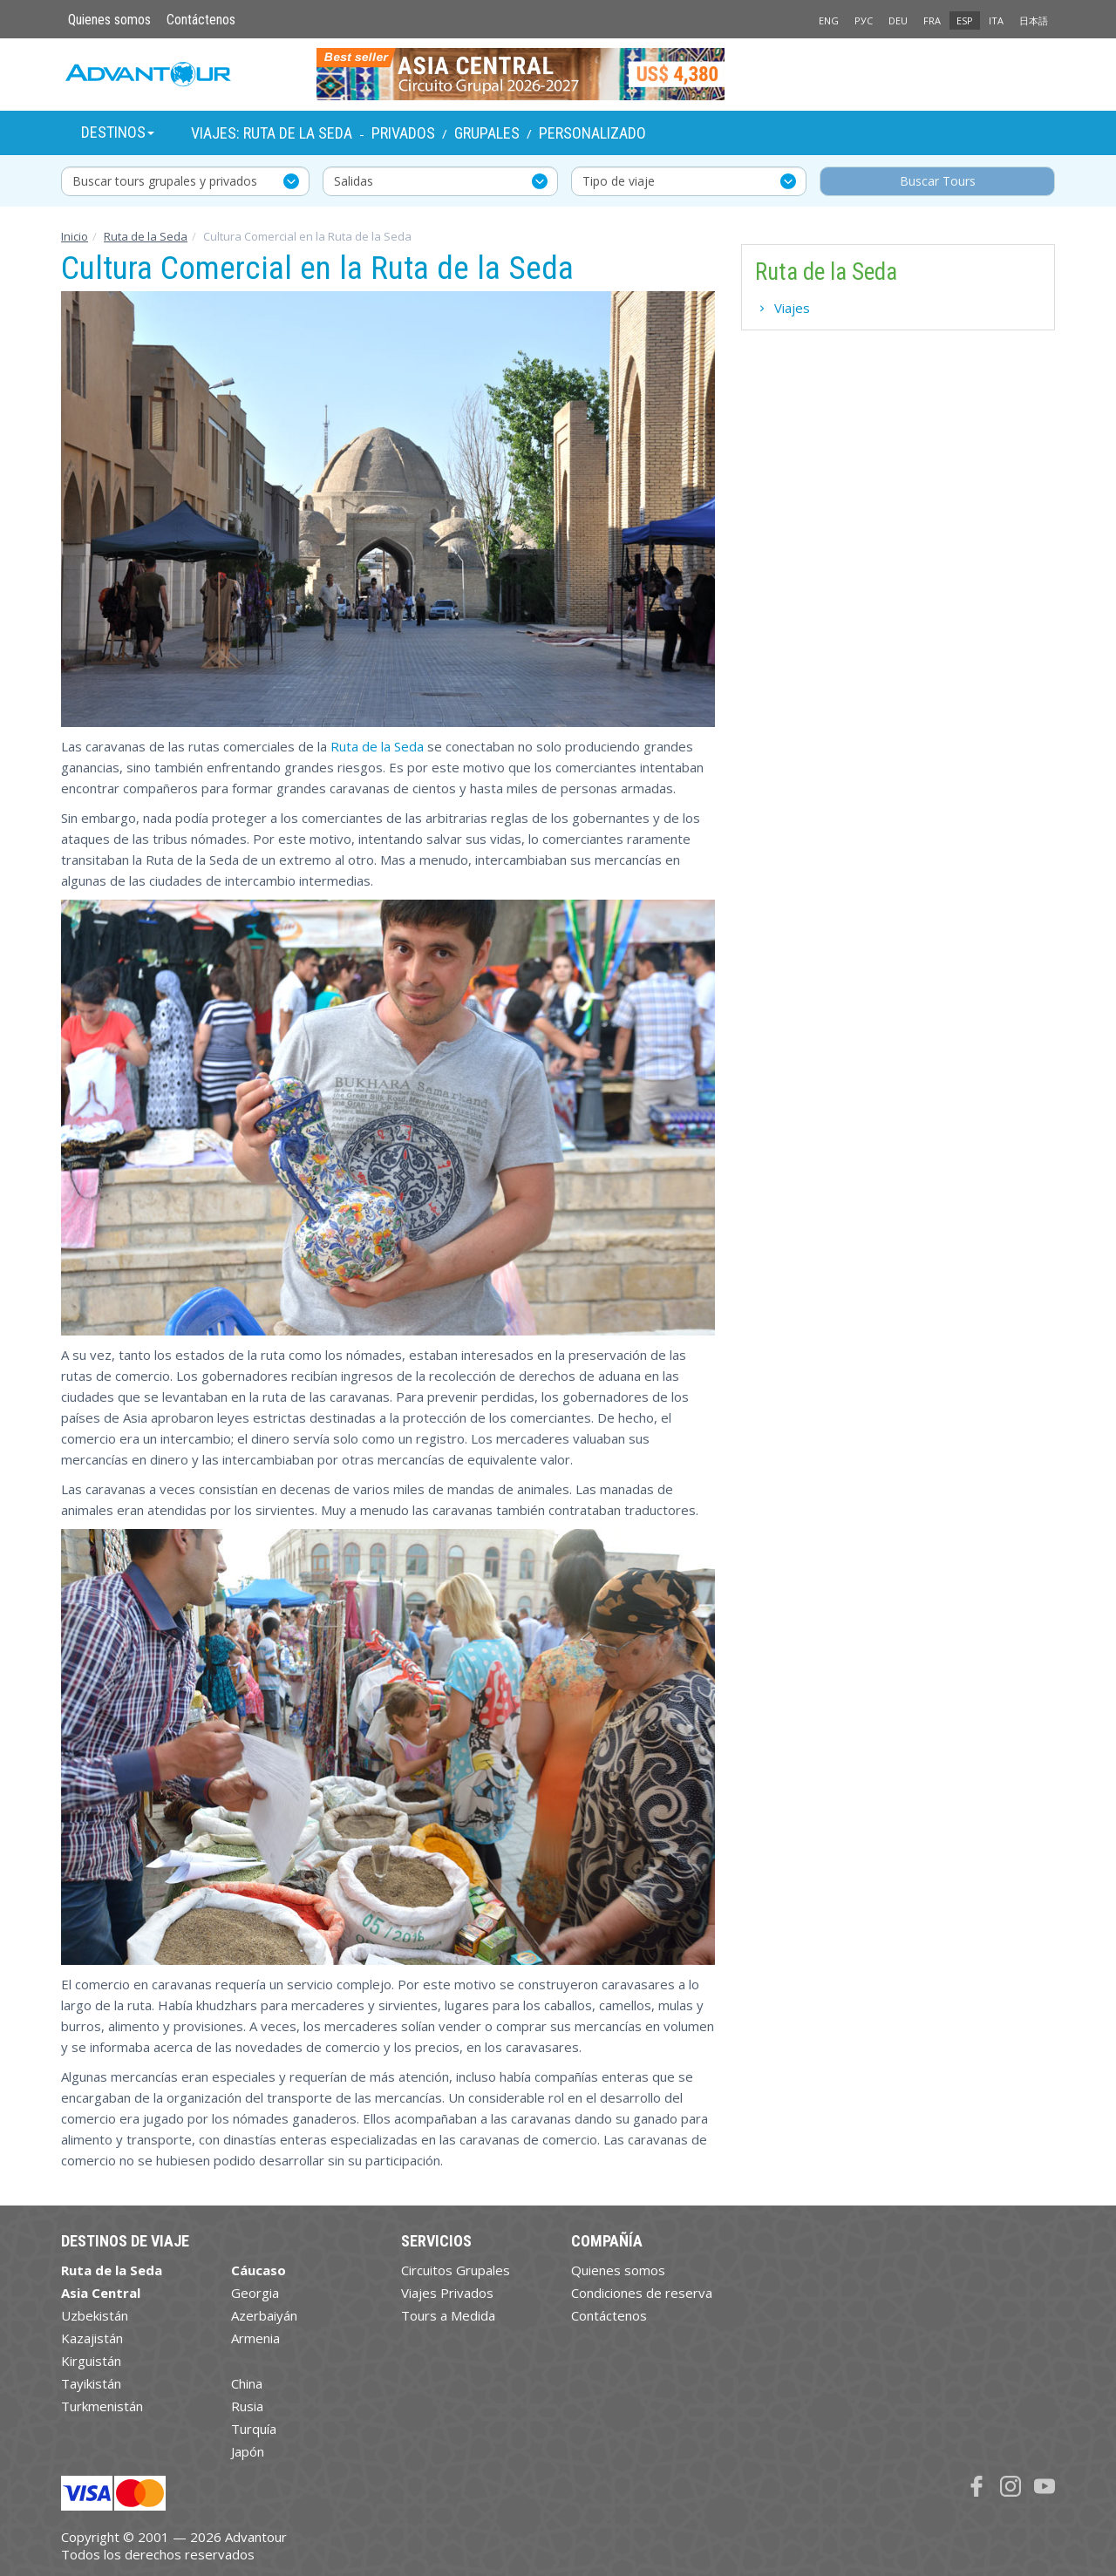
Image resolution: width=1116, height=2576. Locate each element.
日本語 (1033, 20)
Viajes (792, 307)
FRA (932, 20)
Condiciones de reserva (641, 2292)
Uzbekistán (94, 2315)
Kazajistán (92, 2338)
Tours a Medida (448, 2315)
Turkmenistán (102, 2406)
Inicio (74, 236)
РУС (863, 20)
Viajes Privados (447, 2292)
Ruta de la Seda (145, 236)
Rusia (247, 2406)
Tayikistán (91, 2383)
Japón (247, 2451)
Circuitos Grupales (455, 2270)
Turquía (253, 2428)
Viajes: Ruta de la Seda (271, 133)
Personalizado (592, 133)
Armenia (255, 2338)
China (246, 2383)
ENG (829, 20)
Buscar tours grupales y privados (164, 181)
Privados (403, 133)
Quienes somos (109, 19)
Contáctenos (201, 19)
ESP (964, 20)
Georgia (255, 2292)
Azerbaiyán (264, 2315)
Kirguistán (91, 2360)
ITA (996, 20)
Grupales (487, 133)
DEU (898, 20)
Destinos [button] (117, 132)
